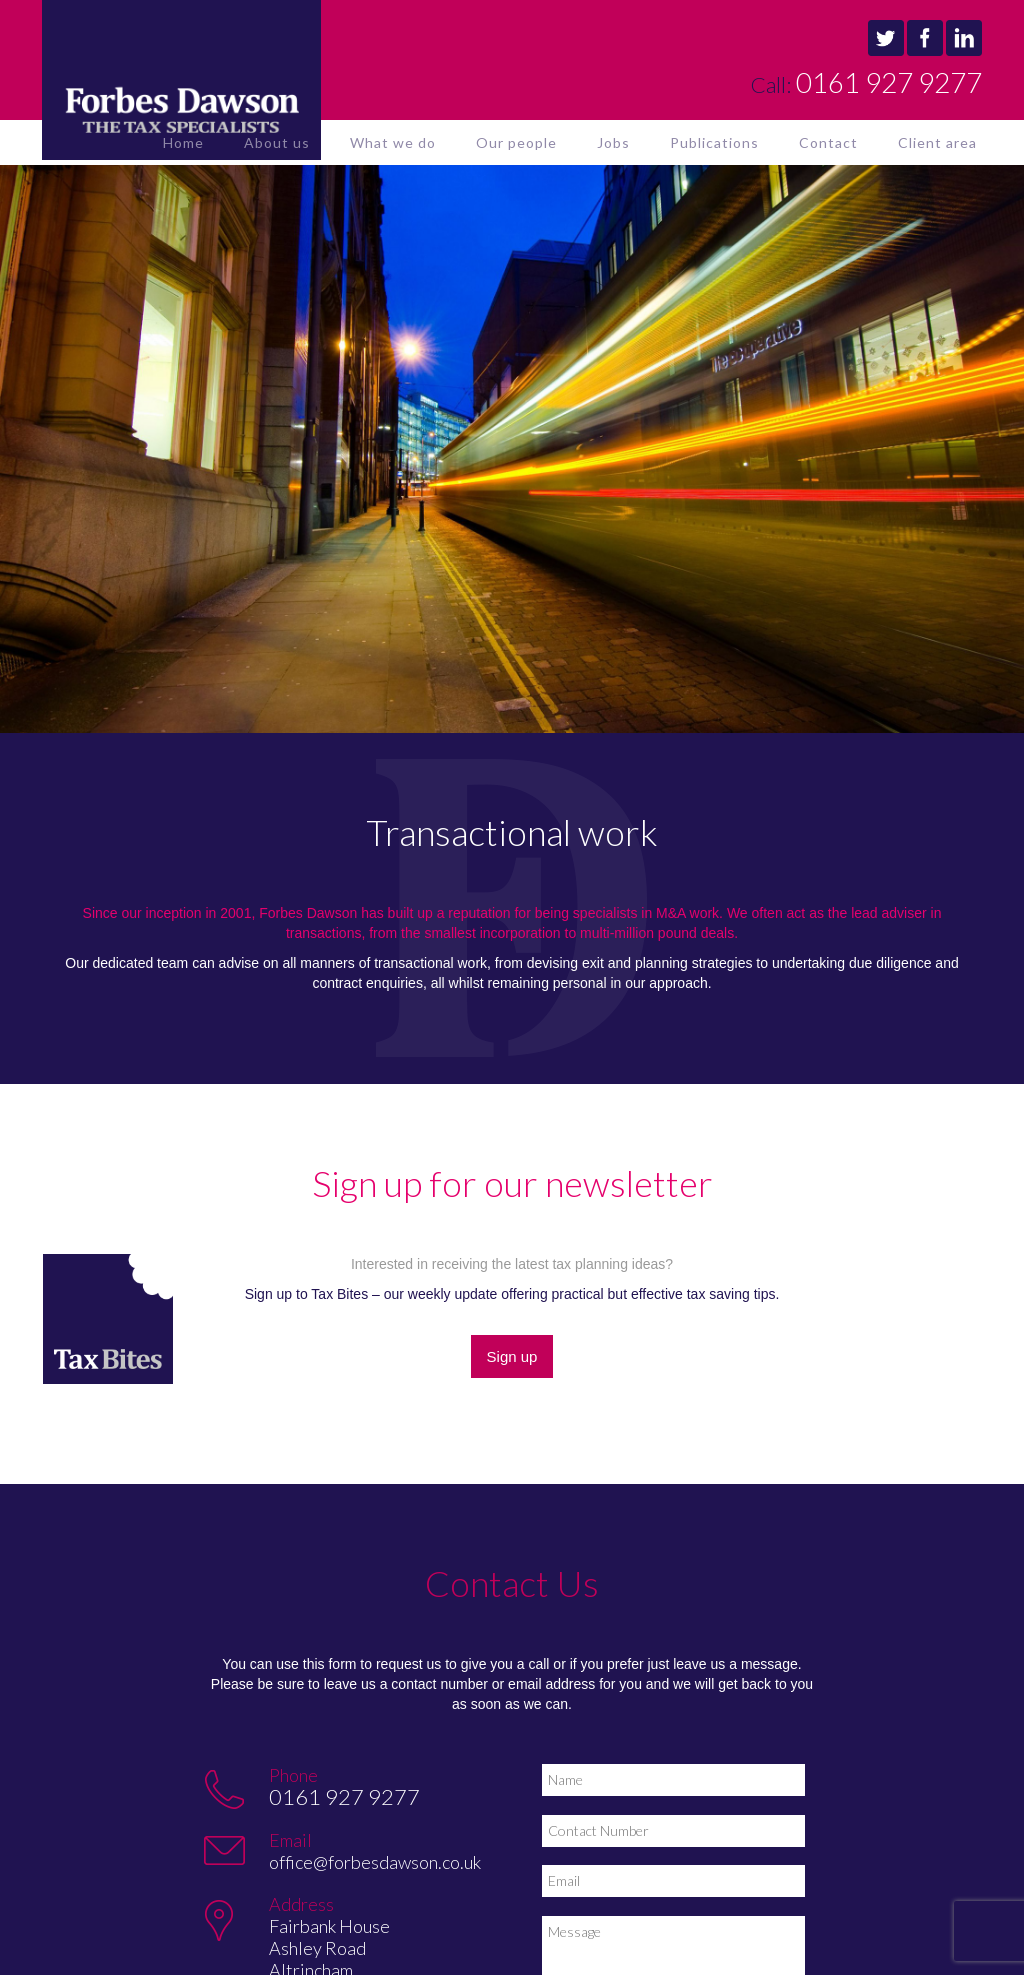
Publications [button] (714, 142)
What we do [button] (393, 142)
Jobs (613, 142)
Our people (516, 142)
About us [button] (277, 142)
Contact (828, 142)
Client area (937, 142)
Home (183, 142)
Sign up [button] (512, 1356)
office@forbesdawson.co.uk (375, 1862)
